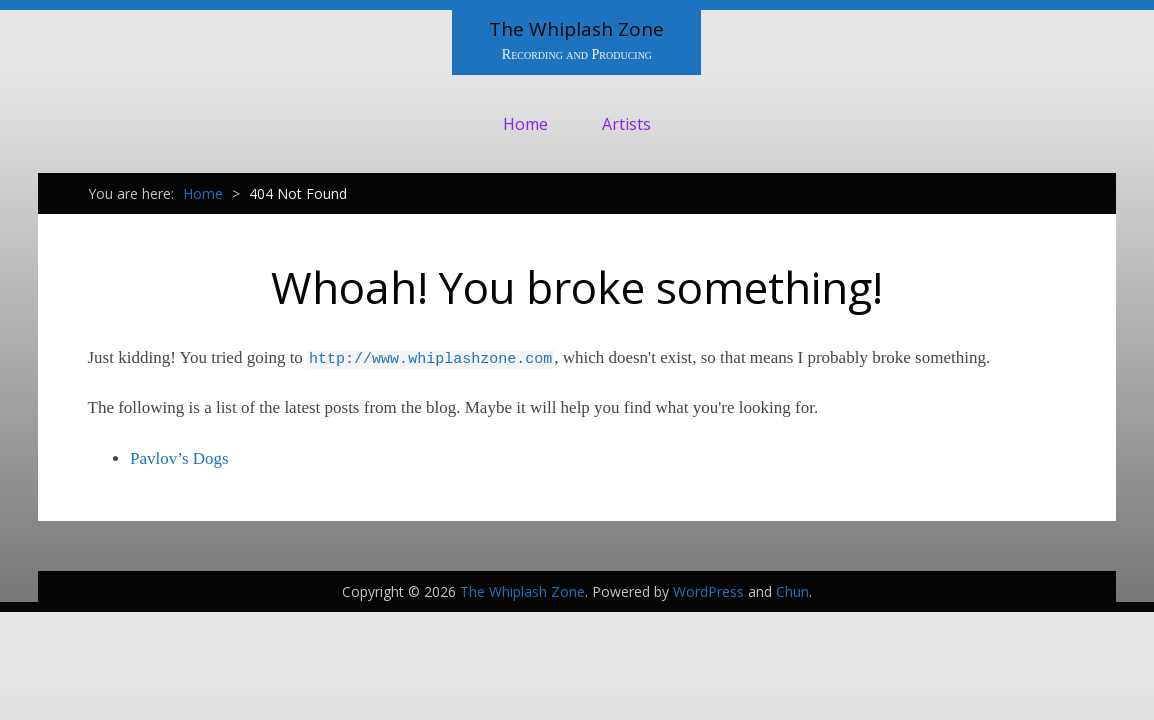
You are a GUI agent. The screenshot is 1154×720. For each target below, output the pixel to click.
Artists (626, 124)
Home (525, 124)
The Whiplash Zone (576, 29)
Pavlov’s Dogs (179, 458)
